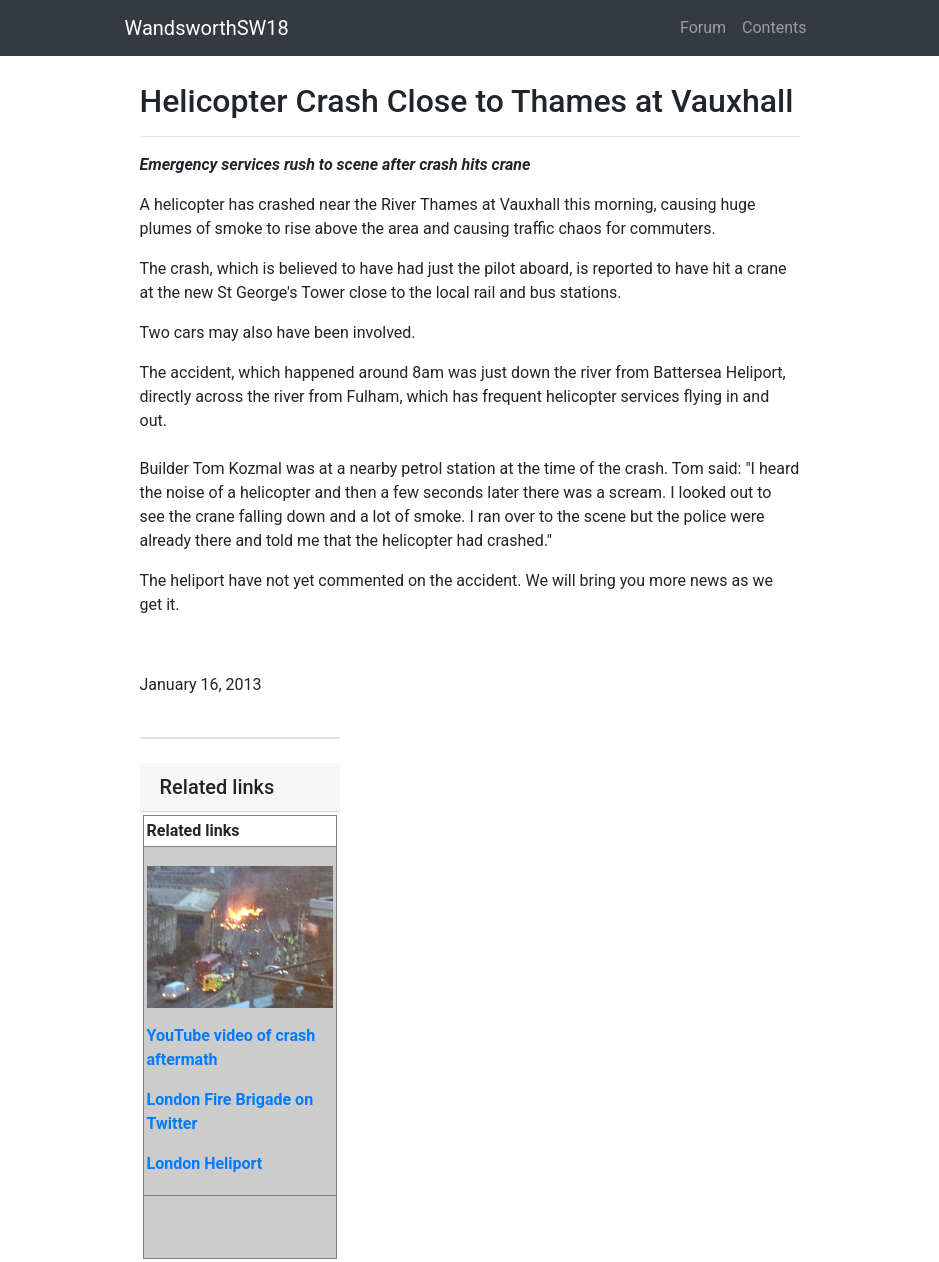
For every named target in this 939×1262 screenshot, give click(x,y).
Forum (703, 27)
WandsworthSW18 (207, 28)
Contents (774, 27)
